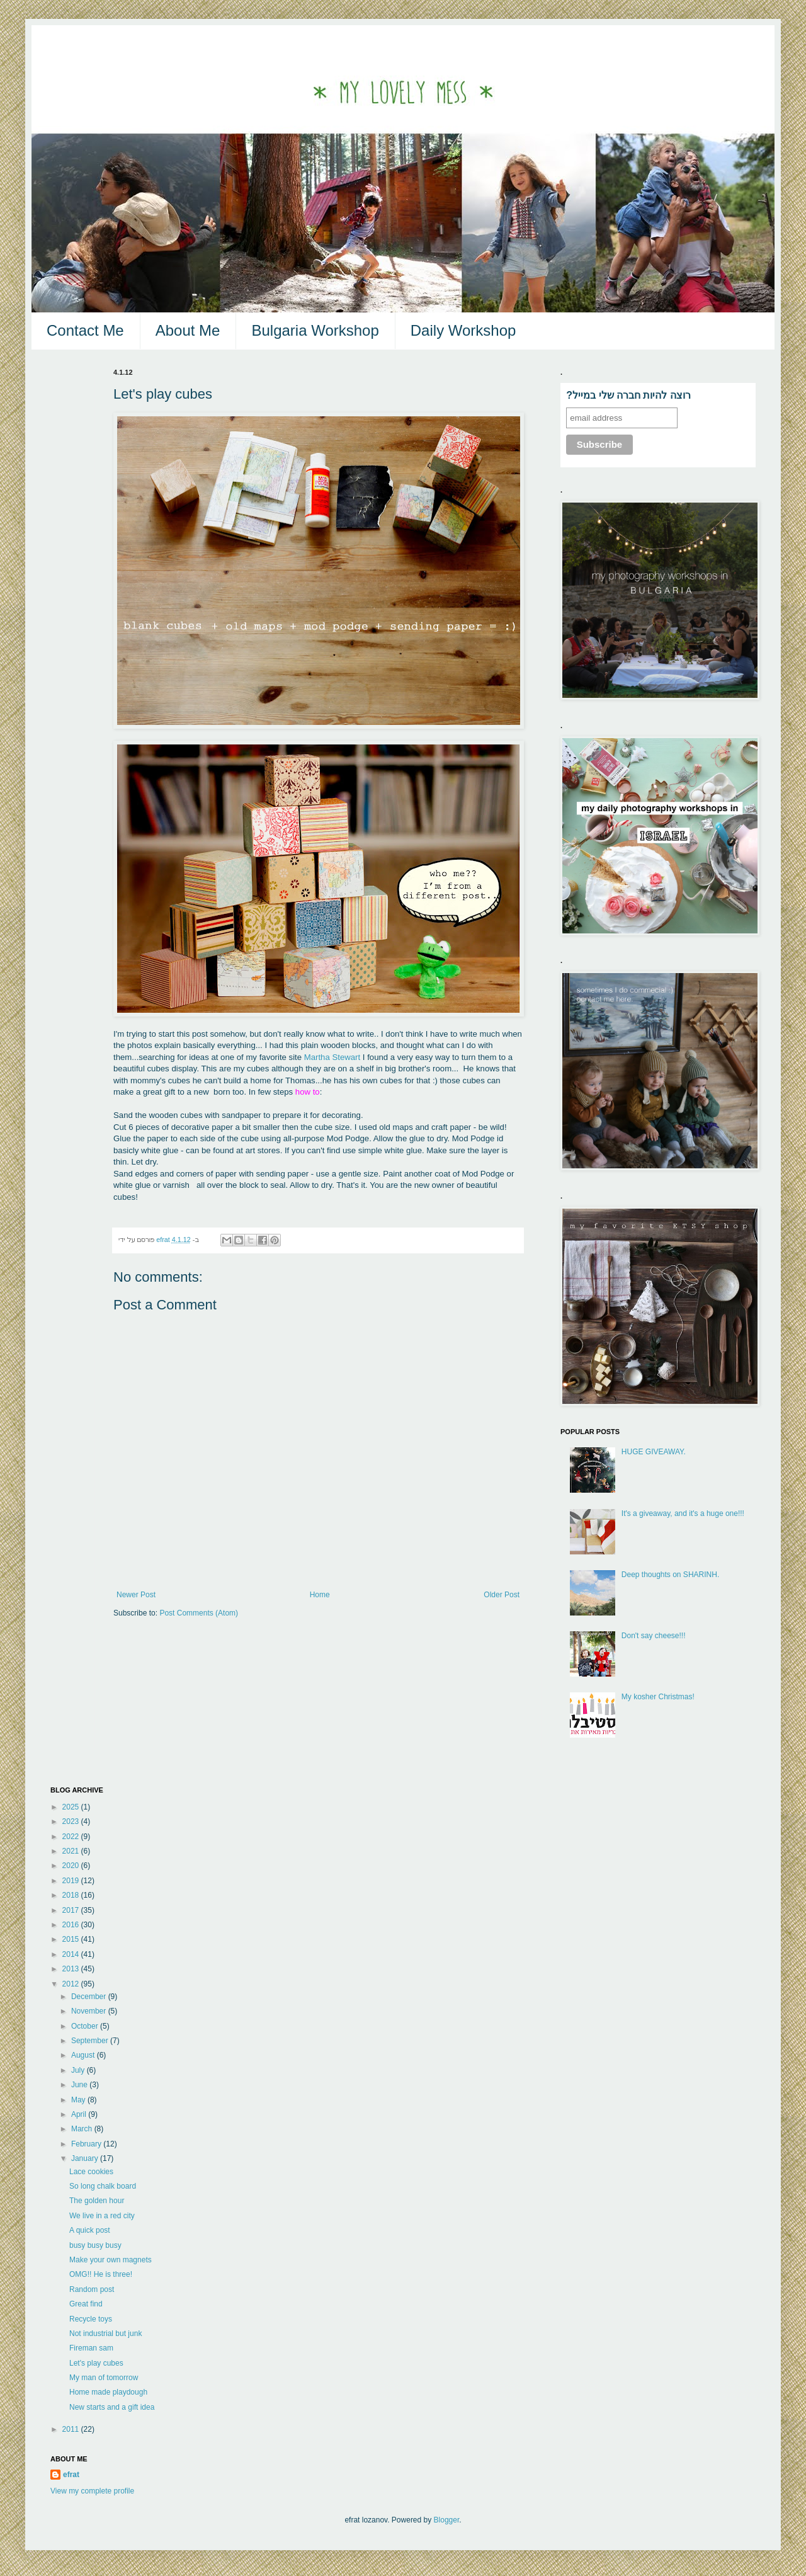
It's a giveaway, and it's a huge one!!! (683, 1513)
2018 (71, 1895)
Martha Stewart (332, 1057)
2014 (71, 1954)
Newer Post (136, 1594)
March (82, 2128)
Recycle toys (90, 2319)
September (90, 2040)
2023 (71, 1821)
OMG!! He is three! (100, 2274)
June (80, 2084)
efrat (71, 2474)
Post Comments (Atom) (198, 1613)
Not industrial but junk (105, 2333)
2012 (71, 1984)
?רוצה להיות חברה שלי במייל (628, 395)
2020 (71, 1865)
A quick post (89, 2230)
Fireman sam (91, 2348)
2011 (71, 2429)
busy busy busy (95, 2245)
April (79, 2114)
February (87, 2144)
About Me (188, 330)
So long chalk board (102, 2186)
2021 (71, 1851)
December (89, 1996)
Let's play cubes (96, 2363)
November (89, 2011)
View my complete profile (92, 2491)
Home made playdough (108, 2392)
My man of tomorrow (103, 2377)
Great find (86, 2304)
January (85, 2158)
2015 (71, 1939)
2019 (71, 1880)
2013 (71, 1968)
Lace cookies (91, 2171)
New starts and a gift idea (111, 2407)
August (84, 2055)
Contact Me (85, 330)
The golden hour (96, 2200)
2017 (71, 1910)
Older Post (501, 1594)
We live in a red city (102, 2215)
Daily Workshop (463, 330)
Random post (91, 2289)
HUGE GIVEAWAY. (654, 1451)
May (79, 2099)
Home (320, 1594)
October (85, 2026)
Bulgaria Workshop (314, 330)
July (79, 2070)
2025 (71, 1807)
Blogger (447, 2520)
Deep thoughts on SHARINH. (670, 1574)
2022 (71, 1836)
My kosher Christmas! (658, 1696)
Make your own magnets (110, 2259)
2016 (71, 1924)
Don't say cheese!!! (654, 1635)
